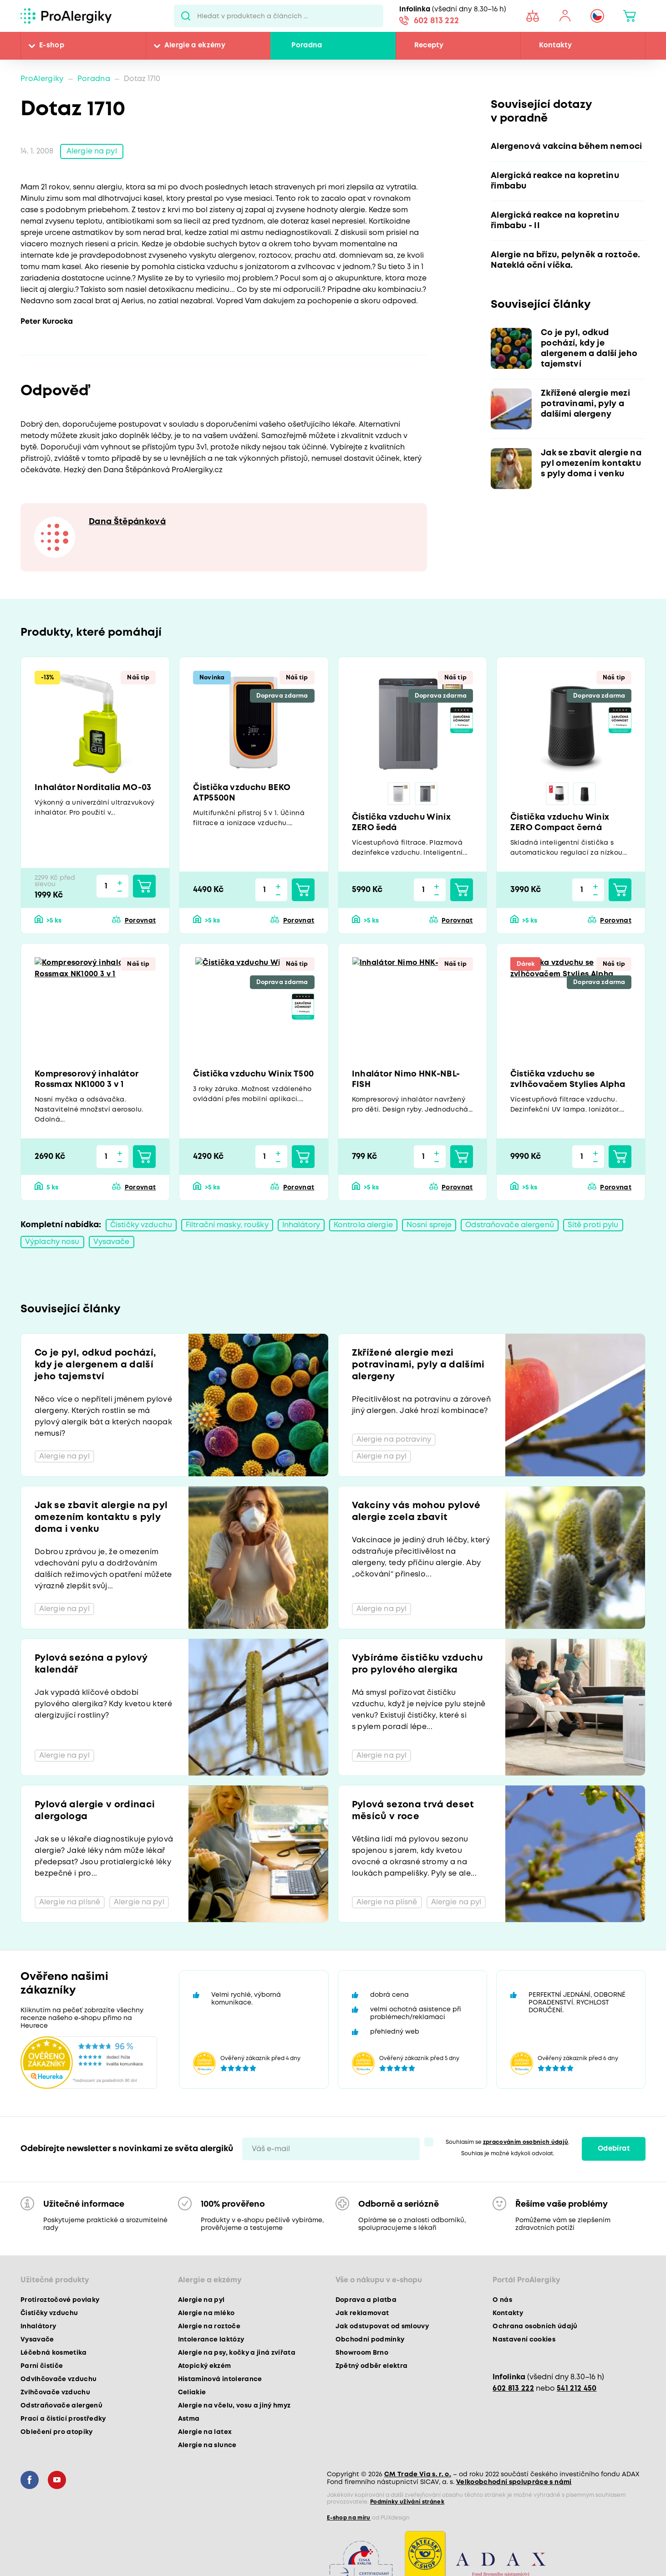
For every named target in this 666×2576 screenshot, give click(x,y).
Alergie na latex (205, 2432)
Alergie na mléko (206, 2313)
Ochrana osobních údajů (535, 2326)
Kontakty (555, 45)
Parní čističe (41, 2366)
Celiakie (192, 2392)
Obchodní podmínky (370, 2339)
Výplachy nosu (52, 1242)
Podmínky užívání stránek (407, 2502)
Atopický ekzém (204, 2366)
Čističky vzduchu (141, 1225)
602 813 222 (436, 21)
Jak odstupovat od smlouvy (382, 2326)
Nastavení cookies (524, 2339)
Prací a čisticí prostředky (63, 2419)
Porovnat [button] (140, 920)
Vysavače (111, 1242)
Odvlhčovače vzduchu (58, 2379)
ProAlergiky (42, 79)
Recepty (428, 45)
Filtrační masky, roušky (227, 1225)
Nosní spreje (429, 1225)
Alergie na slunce (207, 2445)
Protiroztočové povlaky (59, 2300)
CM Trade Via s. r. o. (417, 2474)
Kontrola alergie (363, 1225)
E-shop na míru (349, 2517)
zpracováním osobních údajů (526, 2142)
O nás (502, 2300)
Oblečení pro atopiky (56, 2432)
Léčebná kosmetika (53, 2353)
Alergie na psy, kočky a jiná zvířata (236, 2353)
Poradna (306, 45)
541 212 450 (577, 2388)
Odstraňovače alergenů (509, 1225)
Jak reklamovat (362, 2313)
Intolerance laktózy (211, 2339)
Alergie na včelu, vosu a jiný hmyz (234, 2405)
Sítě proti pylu (593, 1225)
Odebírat (614, 2149)
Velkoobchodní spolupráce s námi (514, 2482)
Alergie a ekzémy (194, 45)
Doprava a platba (366, 2300)
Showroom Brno (362, 2353)
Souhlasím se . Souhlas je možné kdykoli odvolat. (508, 2148)
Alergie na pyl (91, 151)
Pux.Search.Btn (185, 16)
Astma (189, 2419)
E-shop (51, 45)
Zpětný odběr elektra (372, 2366)
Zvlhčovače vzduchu (55, 2392)
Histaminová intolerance (220, 2379)
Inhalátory (301, 1225)
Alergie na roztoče (209, 2326)
